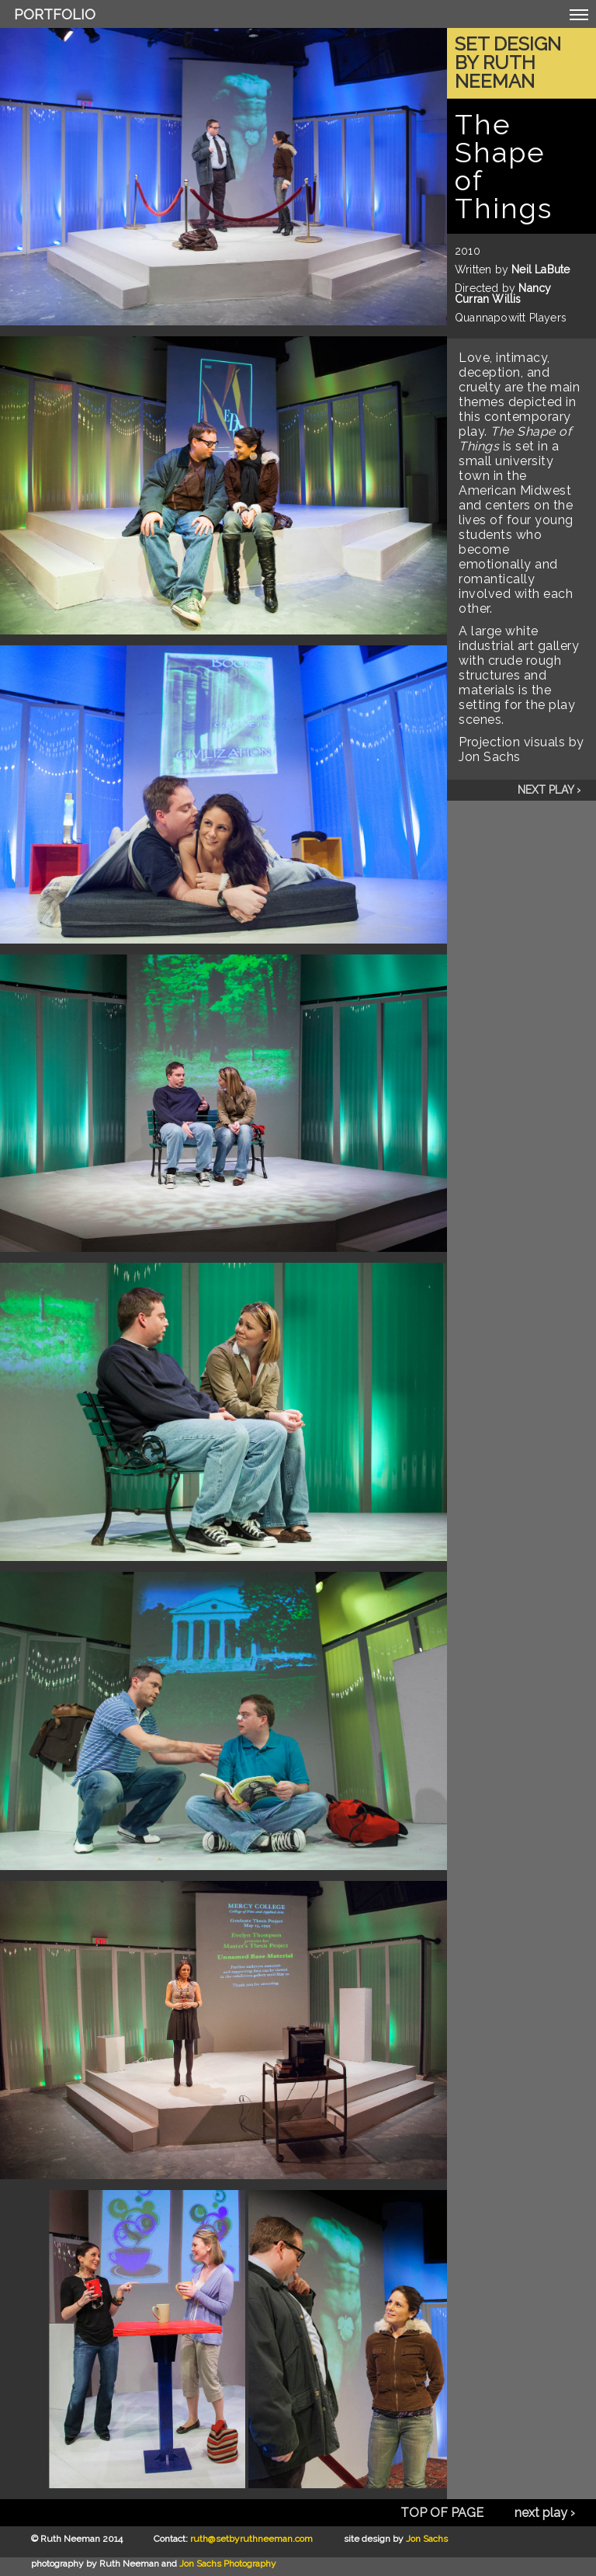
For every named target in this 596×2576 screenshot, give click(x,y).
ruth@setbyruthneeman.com (251, 2538)
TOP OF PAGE (441, 2512)
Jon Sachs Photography (227, 2563)
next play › (549, 790)
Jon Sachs (427, 2538)
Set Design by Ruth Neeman (508, 62)
